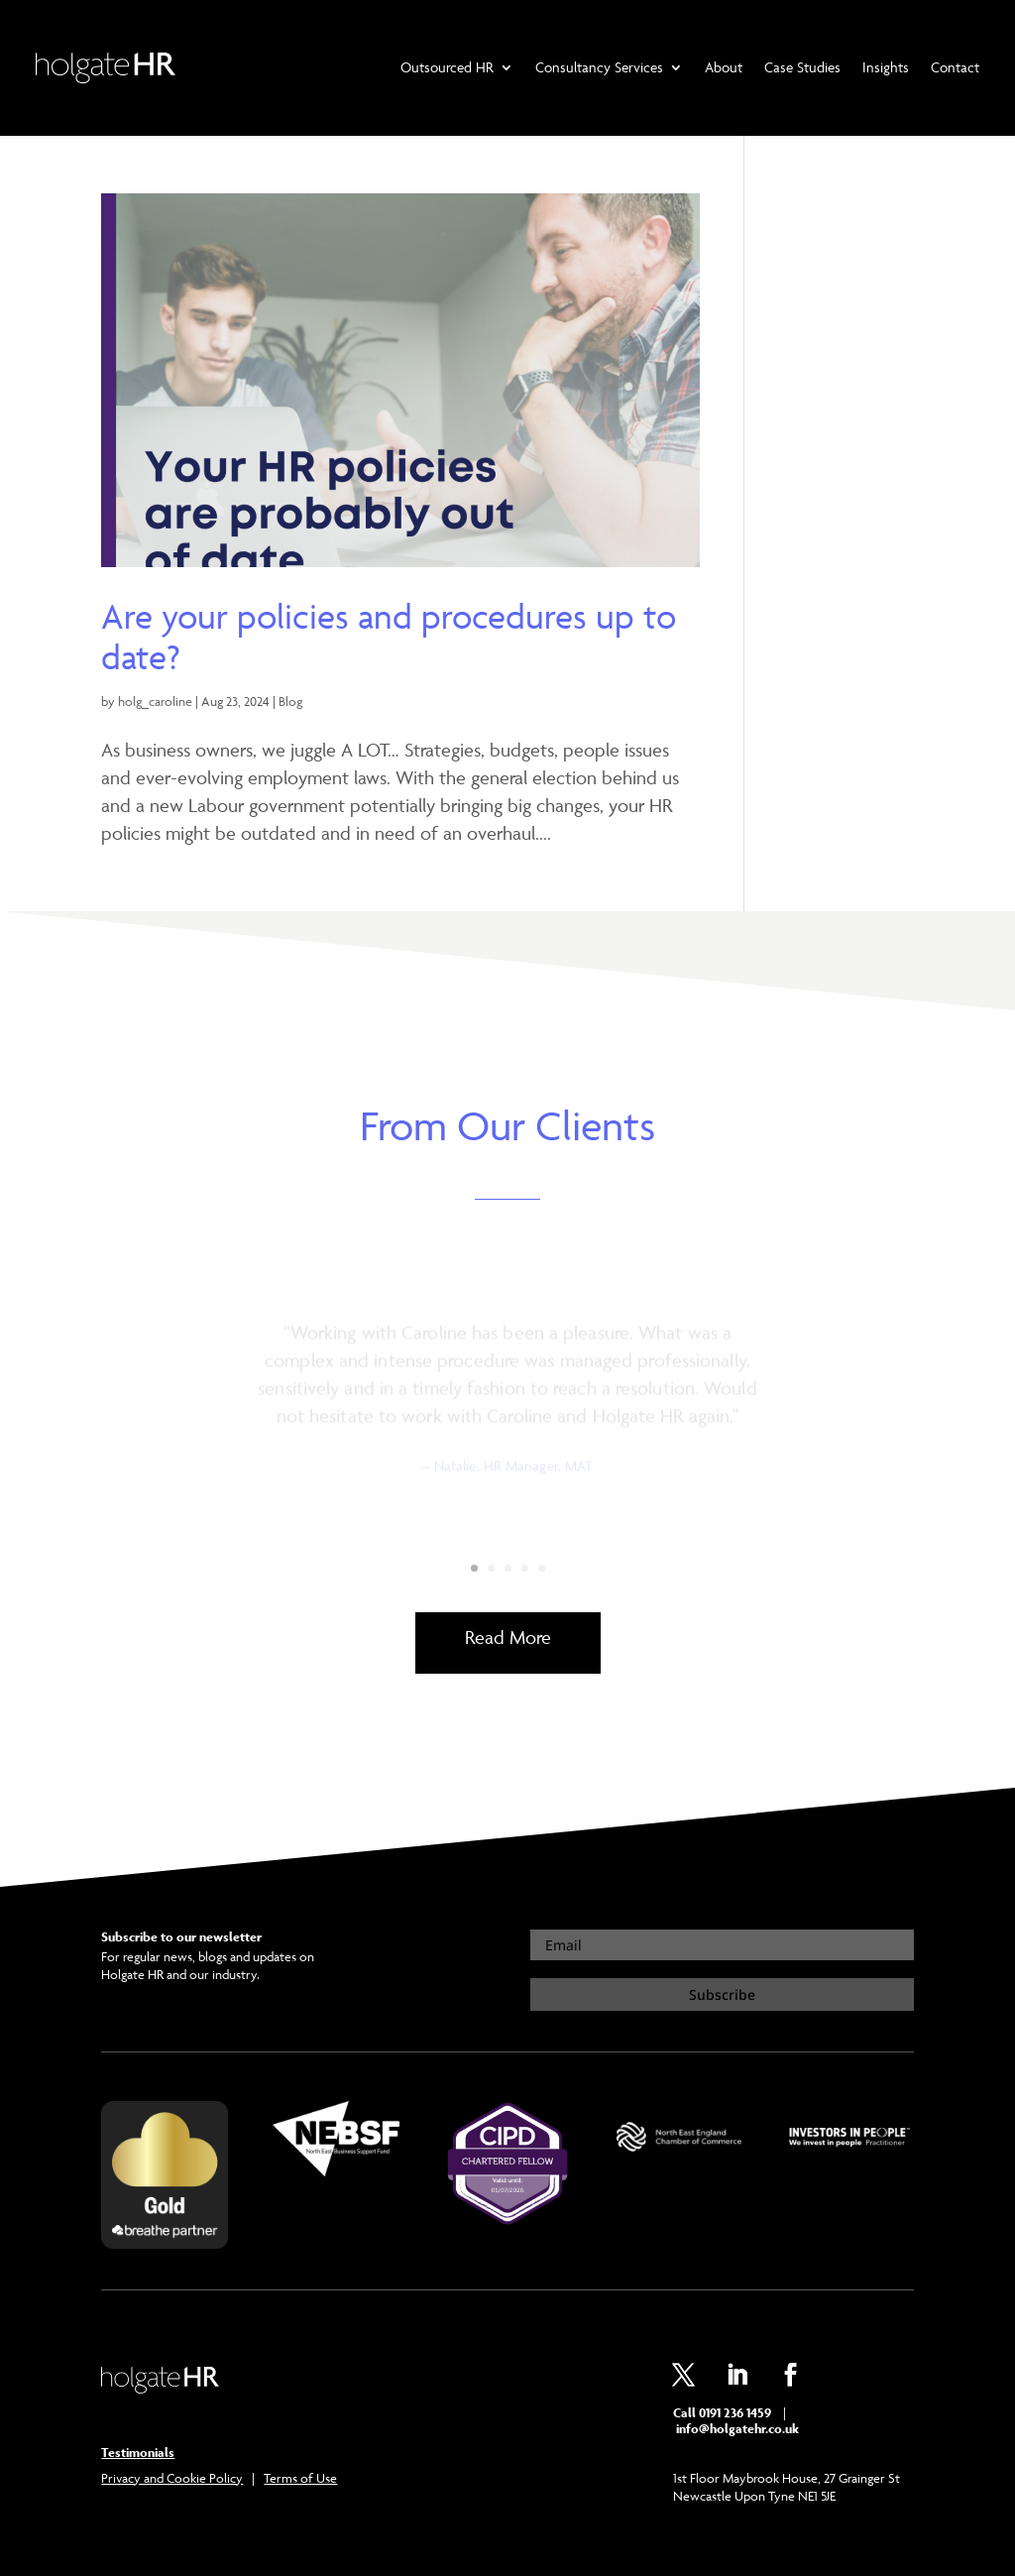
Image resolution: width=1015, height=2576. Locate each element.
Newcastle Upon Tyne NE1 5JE (754, 2496)
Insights (885, 67)
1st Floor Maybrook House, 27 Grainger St (786, 2478)
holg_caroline (155, 701)
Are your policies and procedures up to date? (388, 636)
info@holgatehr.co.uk (736, 2428)
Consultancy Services (599, 67)
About (723, 67)
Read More (508, 1637)
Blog (290, 701)
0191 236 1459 (735, 2412)
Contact (955, 67)
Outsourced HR (447, 67)
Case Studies (802, 67)
